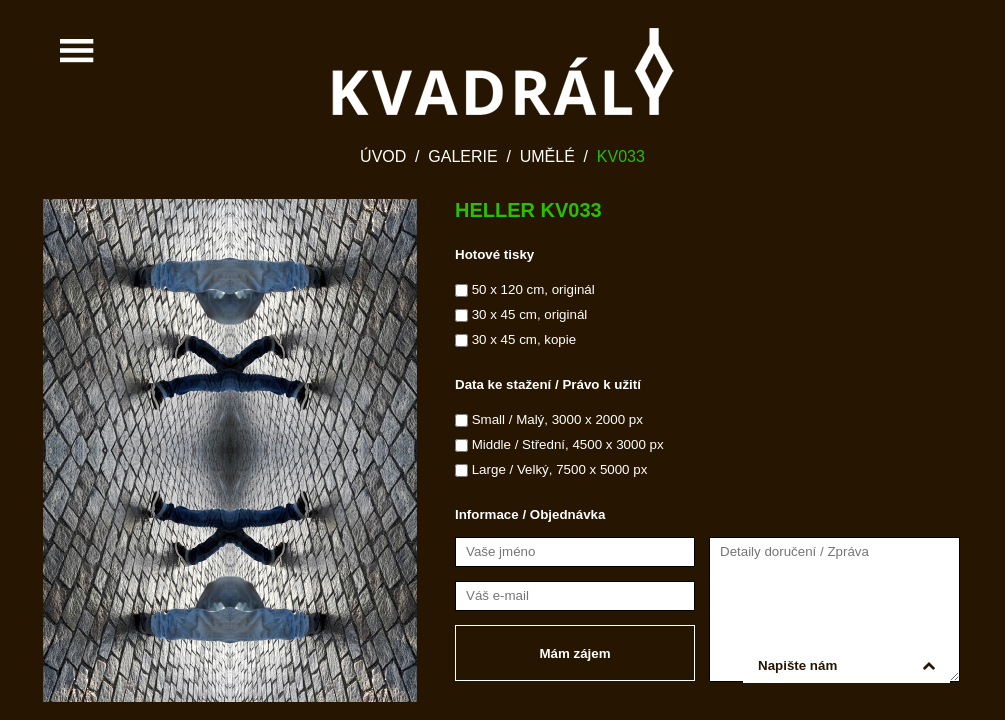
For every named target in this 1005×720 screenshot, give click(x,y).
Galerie (462, 156)
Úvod (383, 156)
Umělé (547, 156)
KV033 (621, 156)
